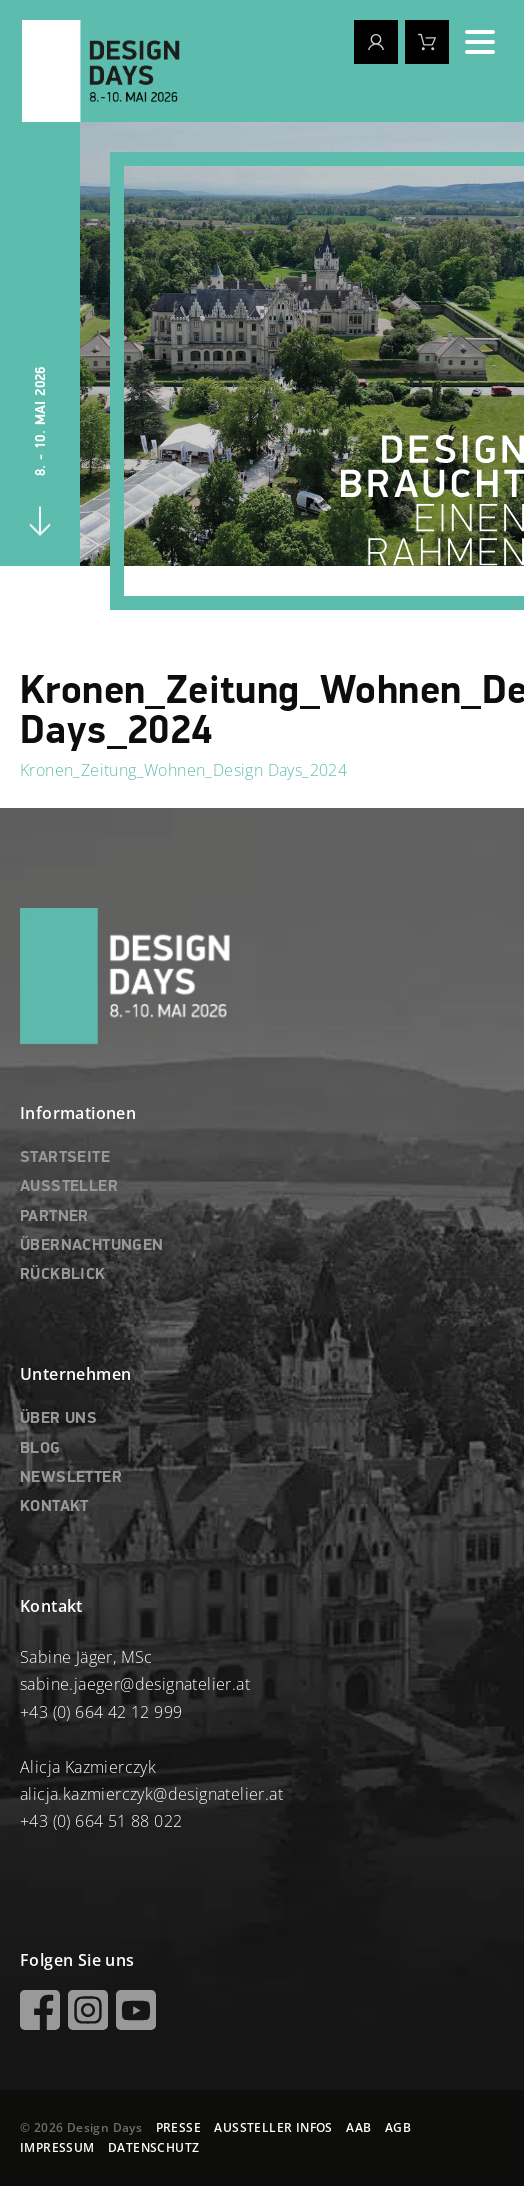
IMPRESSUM (57, 2147)
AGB (398, 2127)
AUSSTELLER (69, 1187)
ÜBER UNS (58, 1419)
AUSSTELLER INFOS (273, 2127)
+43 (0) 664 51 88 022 (101, 1821)
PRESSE (178, 2127)
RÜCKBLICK (63, 1275)
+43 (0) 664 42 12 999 (101, 1712)
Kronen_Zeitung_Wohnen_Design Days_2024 (183, 770)
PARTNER (54, 1217)
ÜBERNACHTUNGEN (92, 1246)
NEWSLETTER (71, 1478)
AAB (358, 2127)
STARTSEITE (65, 1158)
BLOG (40, 1449)
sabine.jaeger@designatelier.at (135, 1684)
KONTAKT (54, 1507)
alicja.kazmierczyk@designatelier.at (151, 1794)
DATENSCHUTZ (153, 2147)
